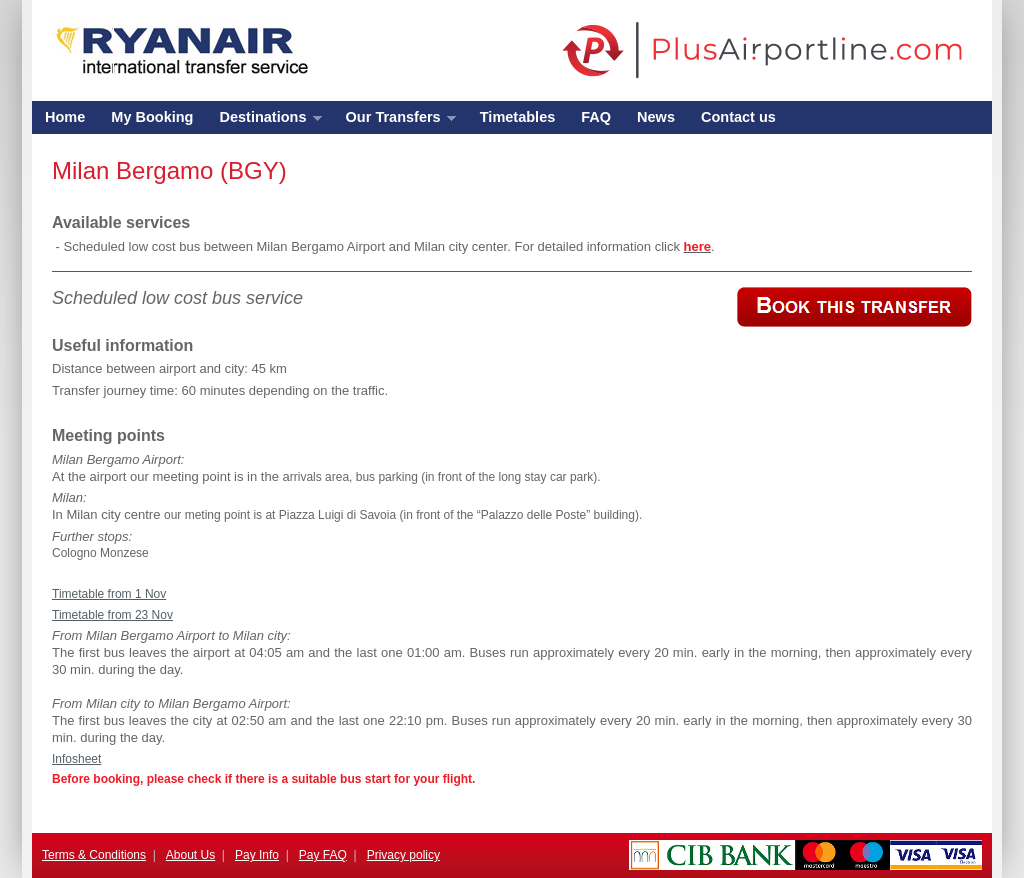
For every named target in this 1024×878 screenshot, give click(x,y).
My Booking (152, 117)
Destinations (263, 121)
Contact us (738, 117)
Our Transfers (394, 121)
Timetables (518, 117)
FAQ (596, 117)
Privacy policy (403, 855)
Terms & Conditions (94, 855)
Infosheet (76, 759)
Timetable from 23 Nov (112, 615)
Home (65, 117)
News (656, 117)
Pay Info (257, 855)
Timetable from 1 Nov (109, 594)
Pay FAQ (323, 855)
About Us (190, 855)
